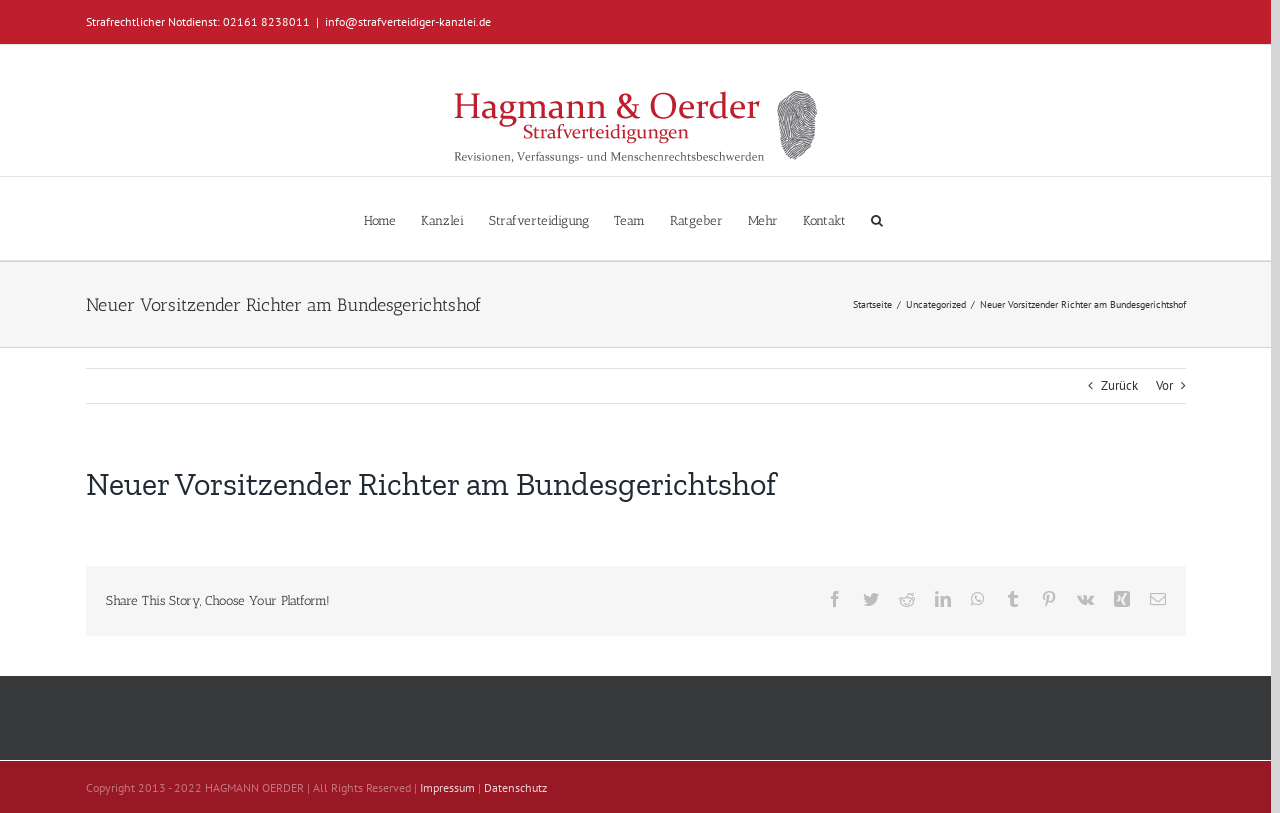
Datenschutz (515, 787)
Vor (1164, 385)
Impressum (447, 787)
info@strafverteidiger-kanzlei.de (408, 21)
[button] (877, 218)
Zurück (1119, 385)
